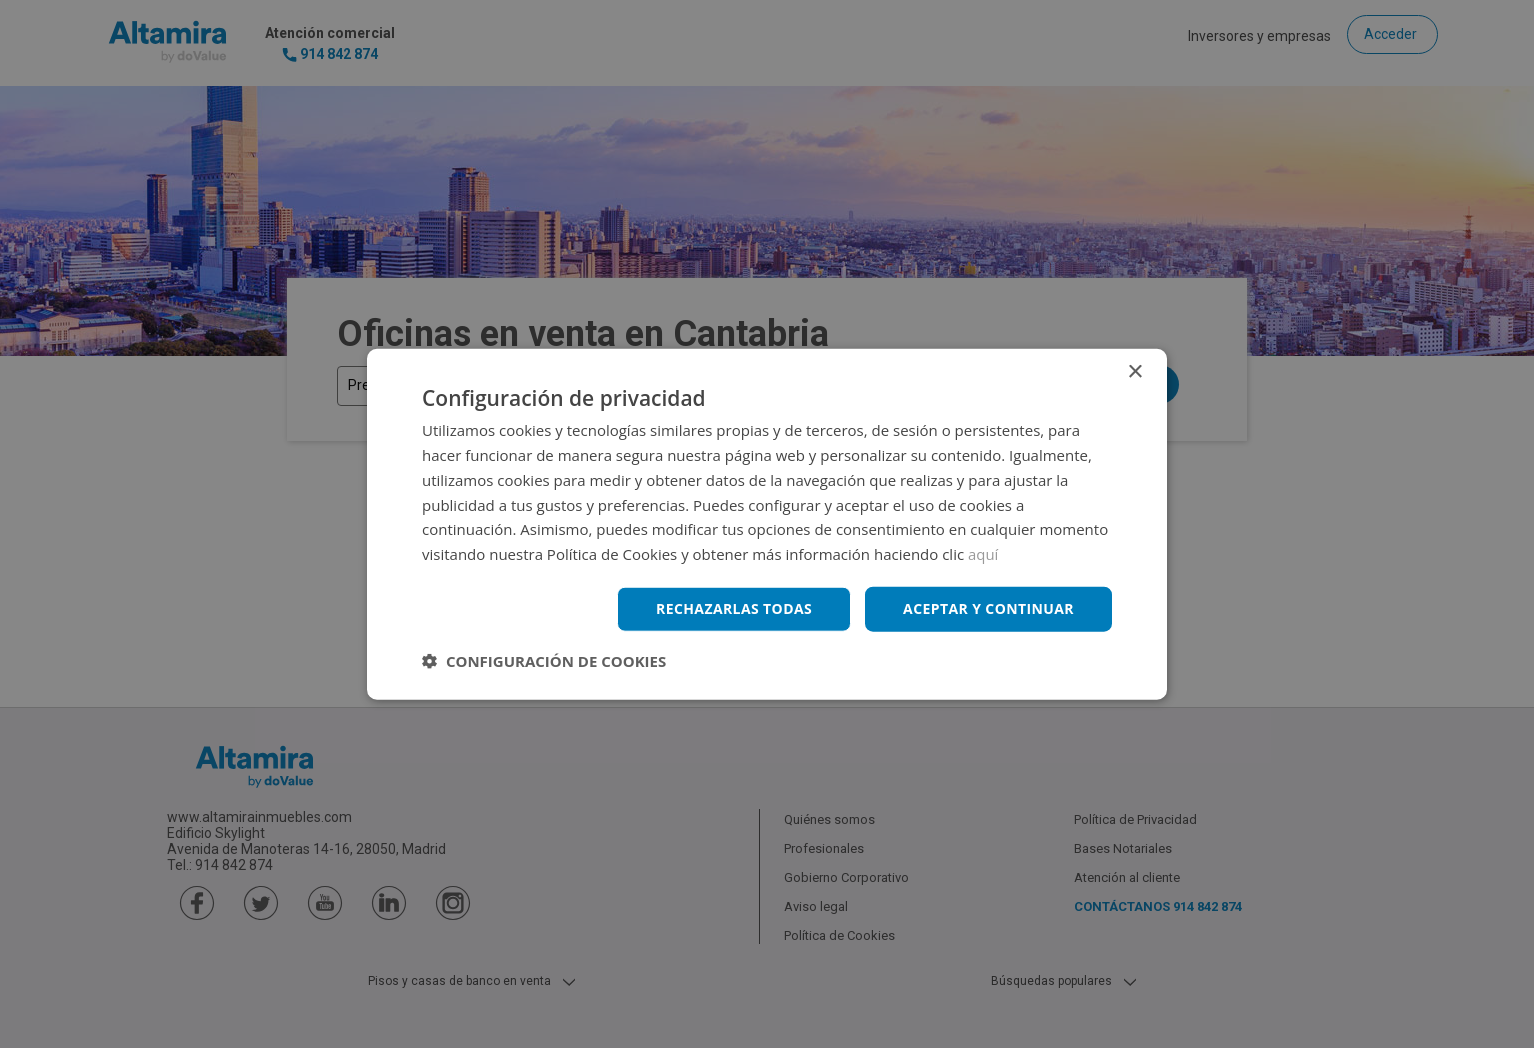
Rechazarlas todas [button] (734, 608)
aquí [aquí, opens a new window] (983, 554)
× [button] (1134, 372)
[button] (544, 660)
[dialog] (767, 524)
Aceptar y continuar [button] (988, 608)
